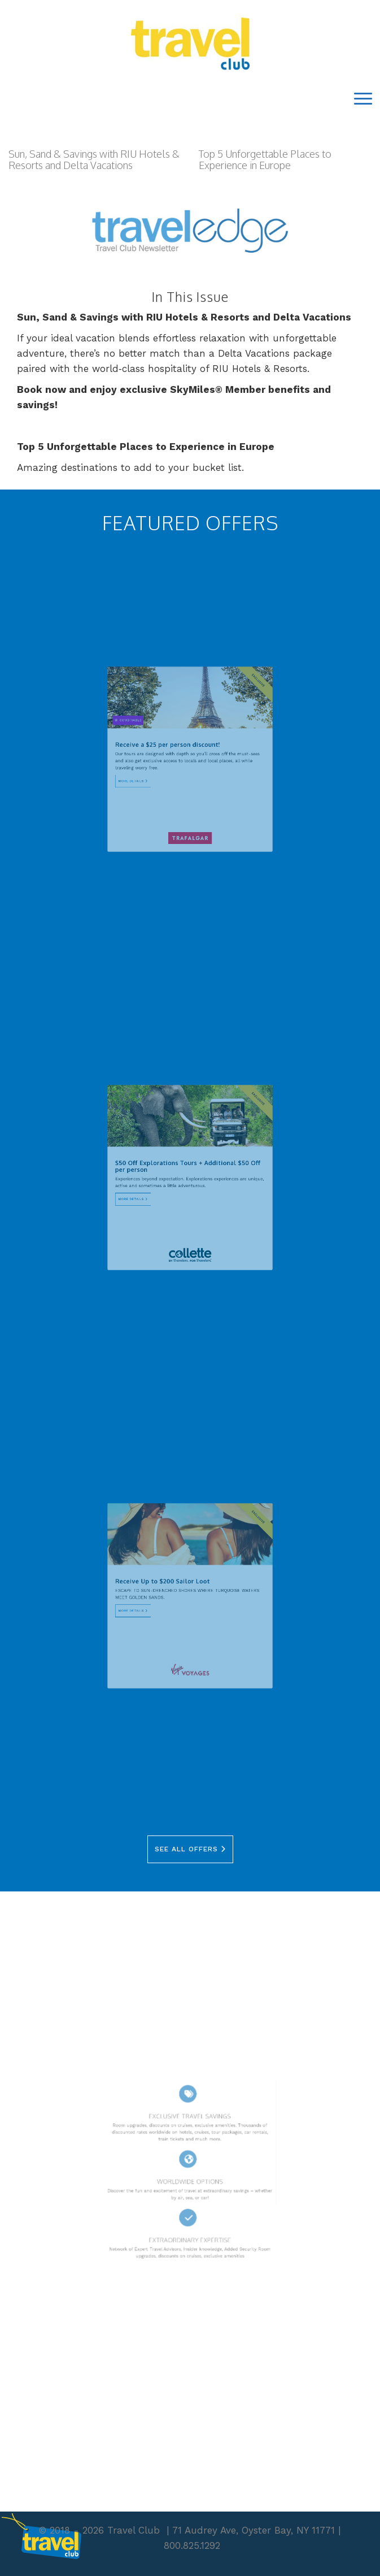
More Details (151, 774)
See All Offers (190, 1849)
